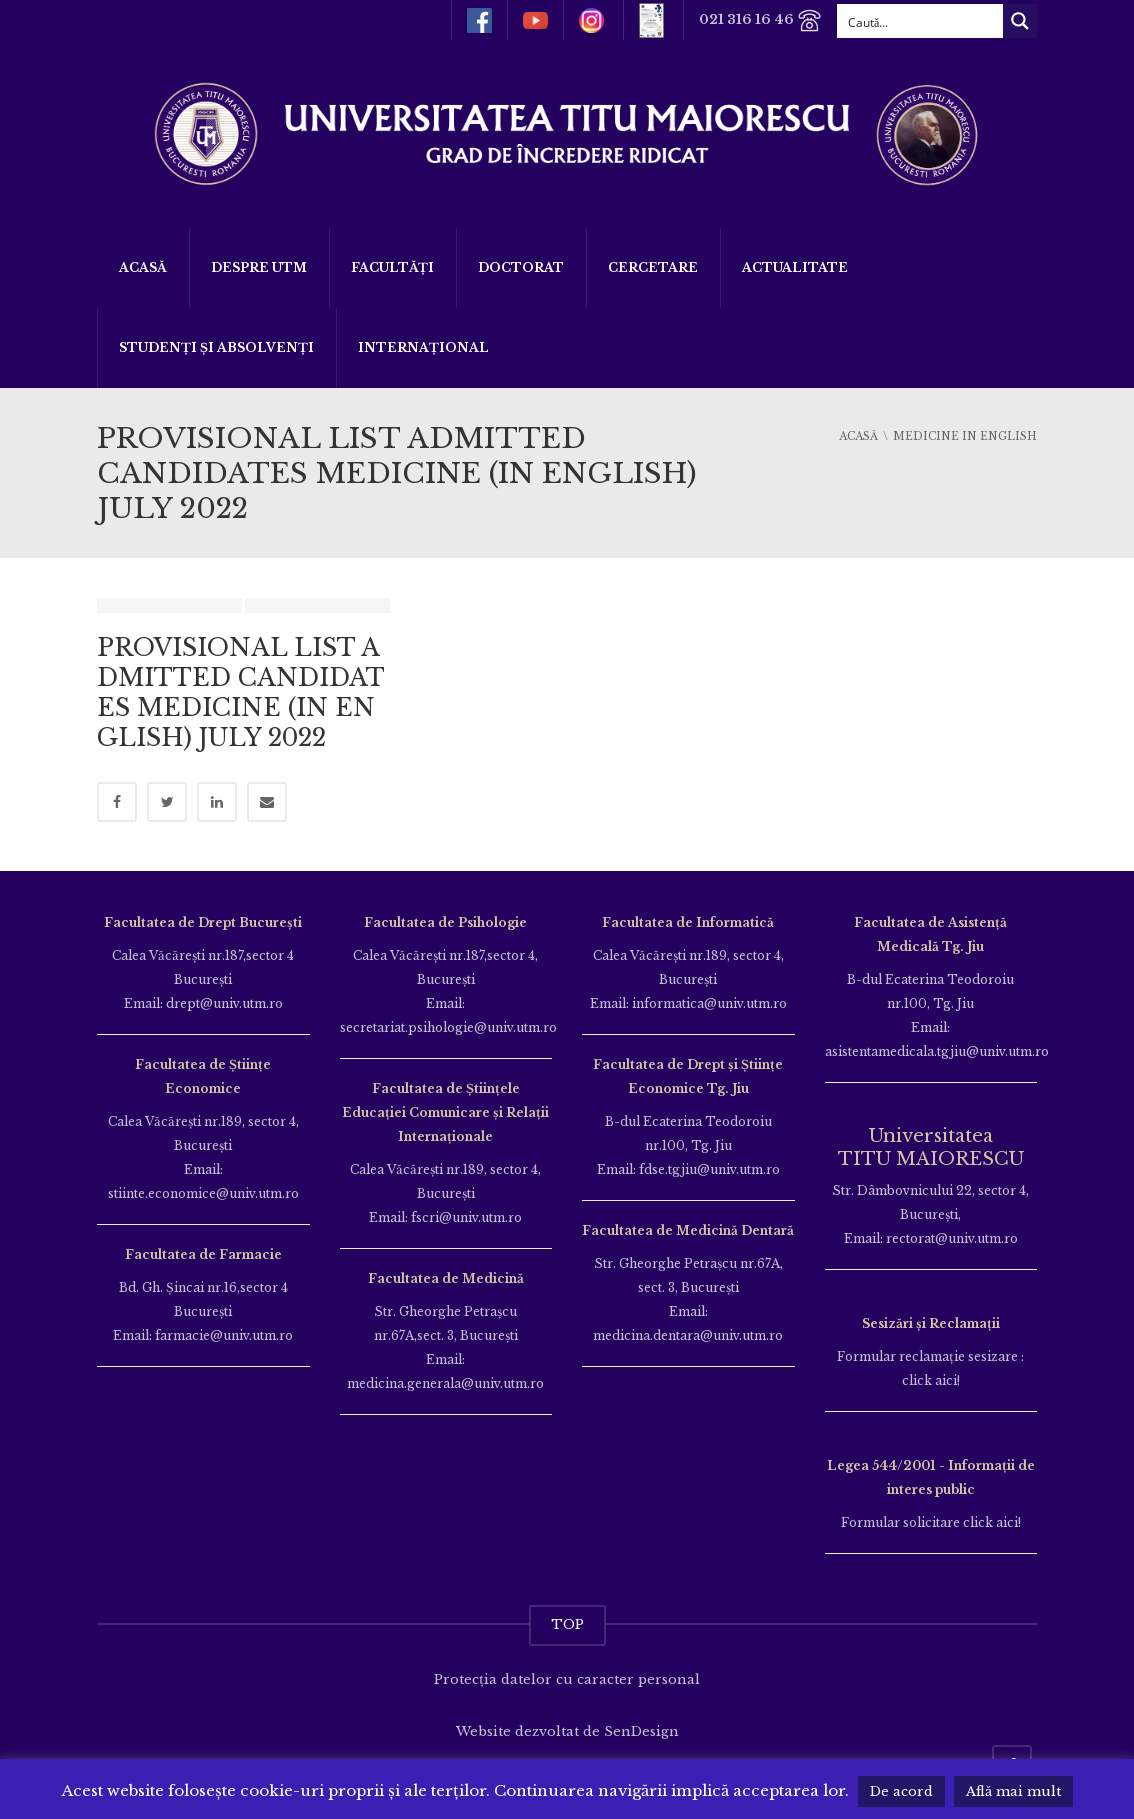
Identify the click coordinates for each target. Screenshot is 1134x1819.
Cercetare (653, 267)
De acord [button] (901, 1791)
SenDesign (641, 1731)
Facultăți (392, 267)
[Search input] (921, 21)
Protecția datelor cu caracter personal (567, 1679)
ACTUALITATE (795, 267)
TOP (567, 1624)
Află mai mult (1013, 1791)
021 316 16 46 (760, 20)
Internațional (423, 347)
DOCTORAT (521, 267)
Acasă (143, 267)
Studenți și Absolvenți (216, 347)
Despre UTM (259, 267)
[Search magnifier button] (1020, 21)
